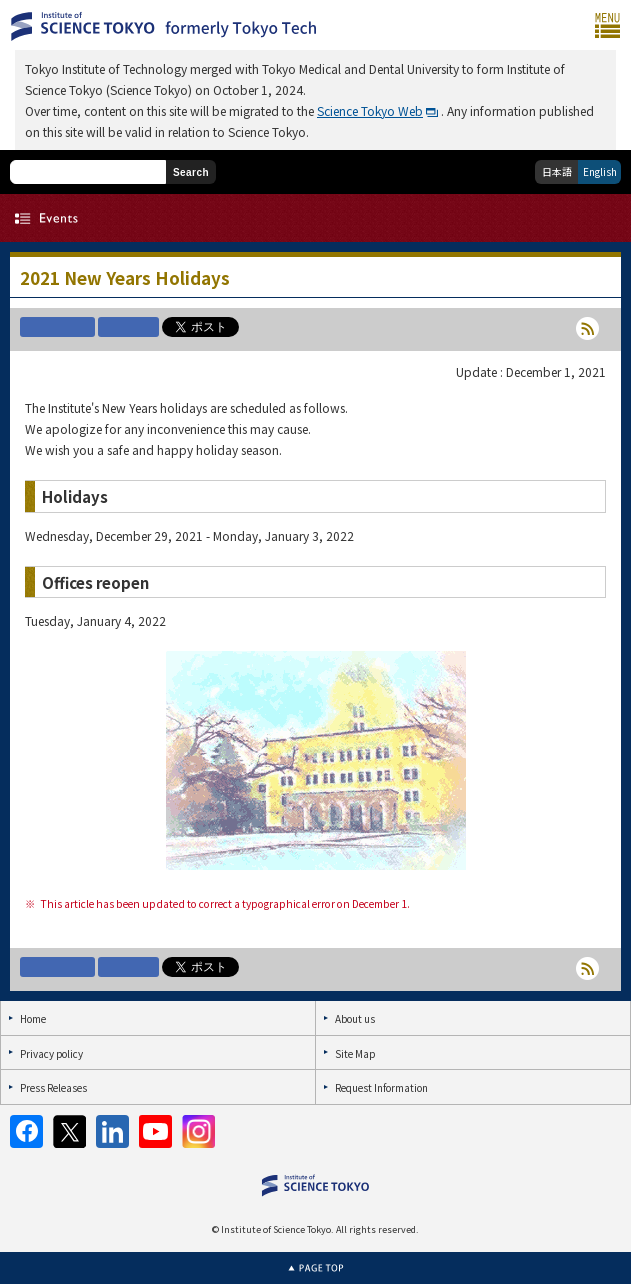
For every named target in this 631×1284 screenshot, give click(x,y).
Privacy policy (51, 1053)
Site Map (355, 1053)
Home (33, 1018)
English (600, 171)
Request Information (381, 1087)
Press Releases (53, 1087)
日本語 (557, 171)
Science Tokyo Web (370, 110)
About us (355, 1018)
